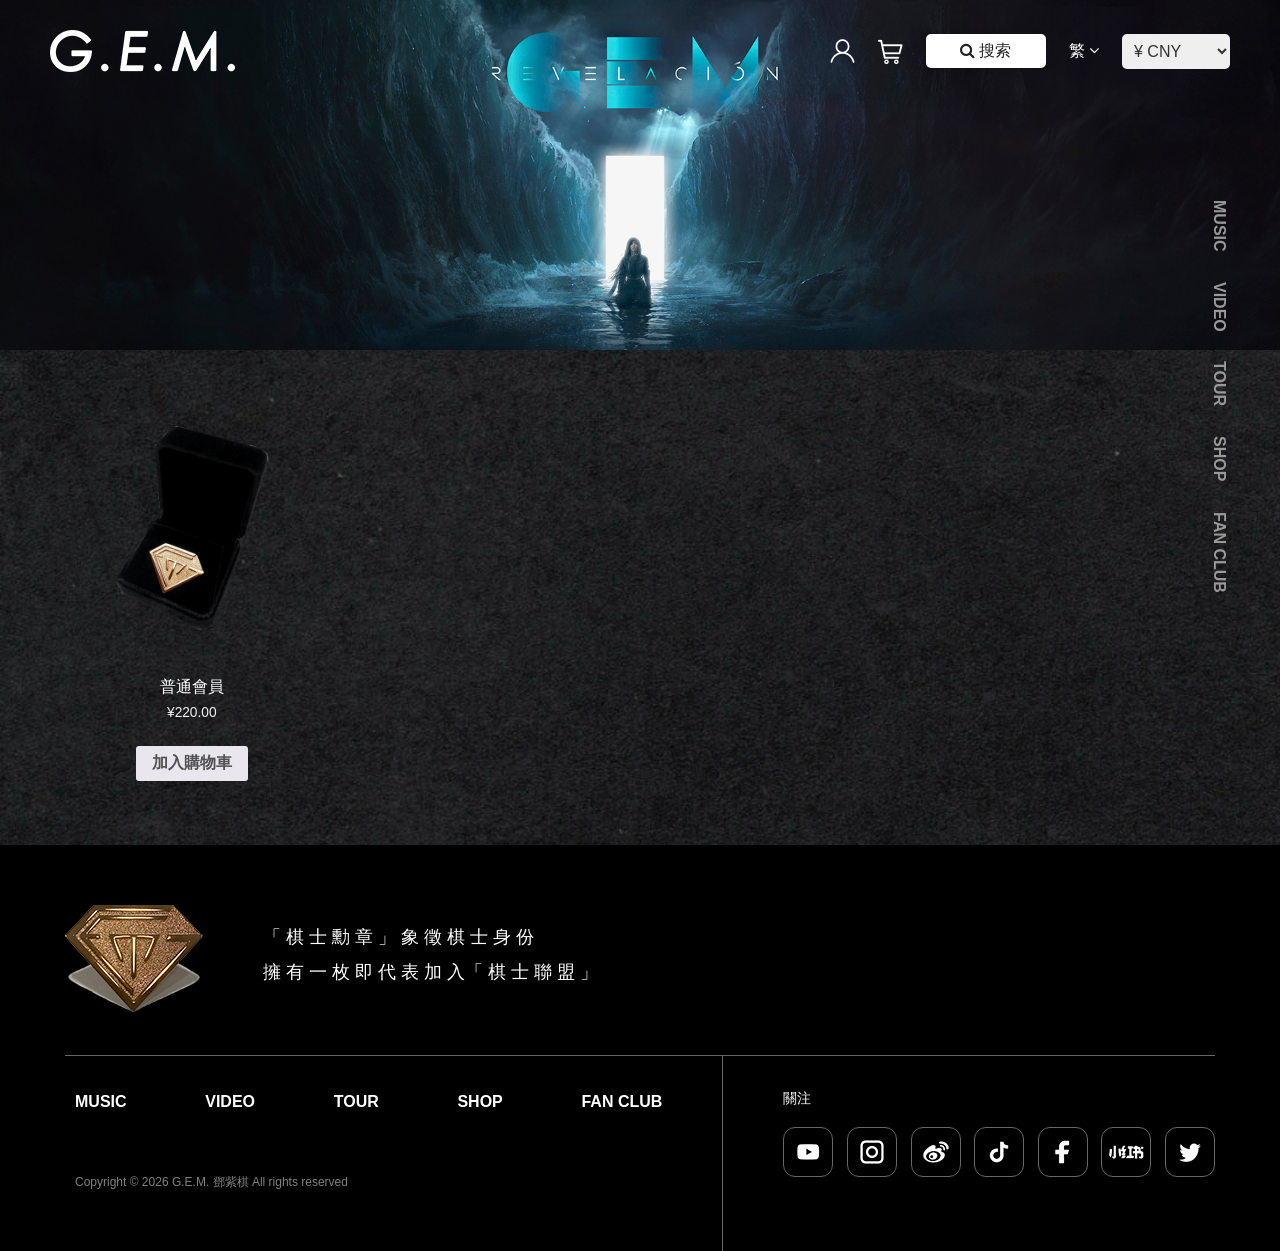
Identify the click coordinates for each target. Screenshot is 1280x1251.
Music (1219, 226)
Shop (1219, 458)
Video (1219, 307)
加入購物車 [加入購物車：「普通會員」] (192, 762)
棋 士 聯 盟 (531, 972)
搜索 (985, 50)
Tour (1219, 383)
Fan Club (1219, 552)
